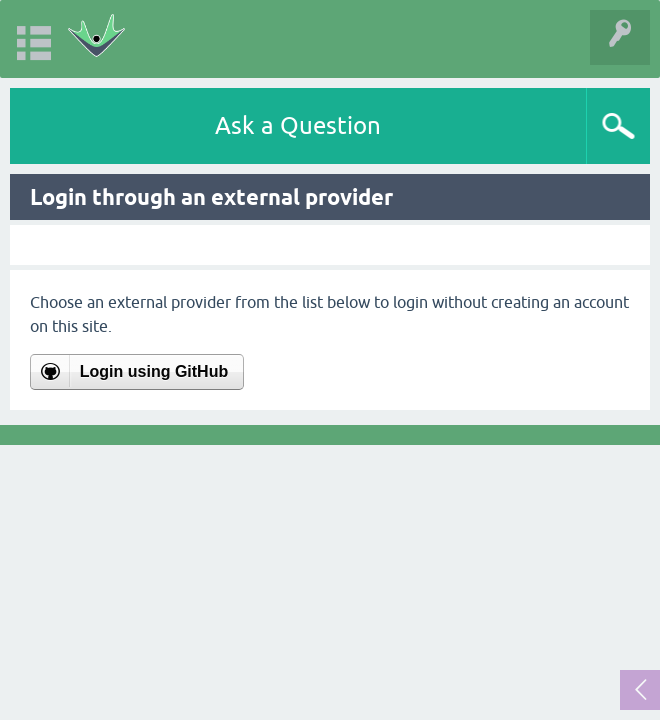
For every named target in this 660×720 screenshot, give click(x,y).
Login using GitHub (154, 371)
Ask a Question (298, 125)
